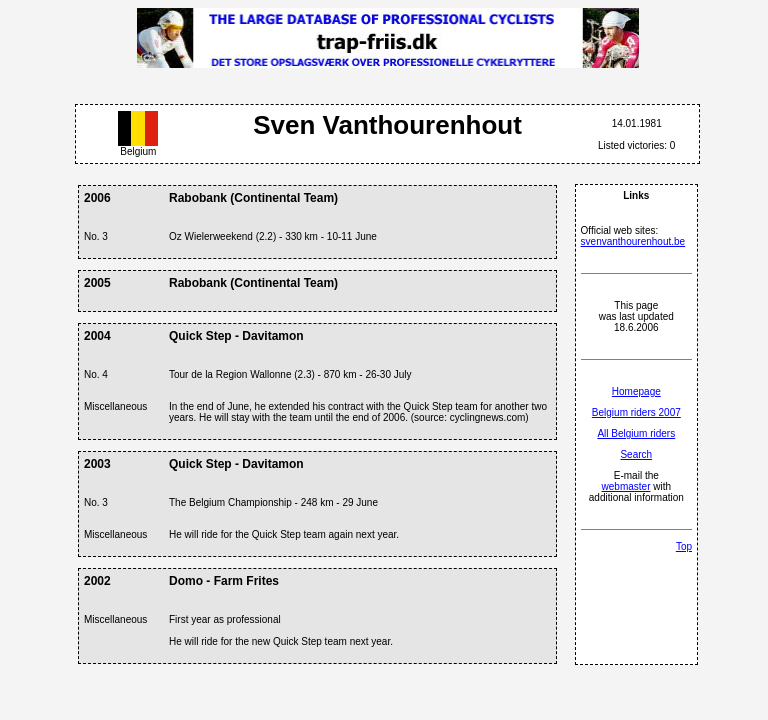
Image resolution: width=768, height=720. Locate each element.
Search (636, 454)
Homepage (636, 391)
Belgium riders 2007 (636, 412)
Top (684, 546)
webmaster (626, 486)
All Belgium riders (636, 433)
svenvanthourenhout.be (633, 241)
